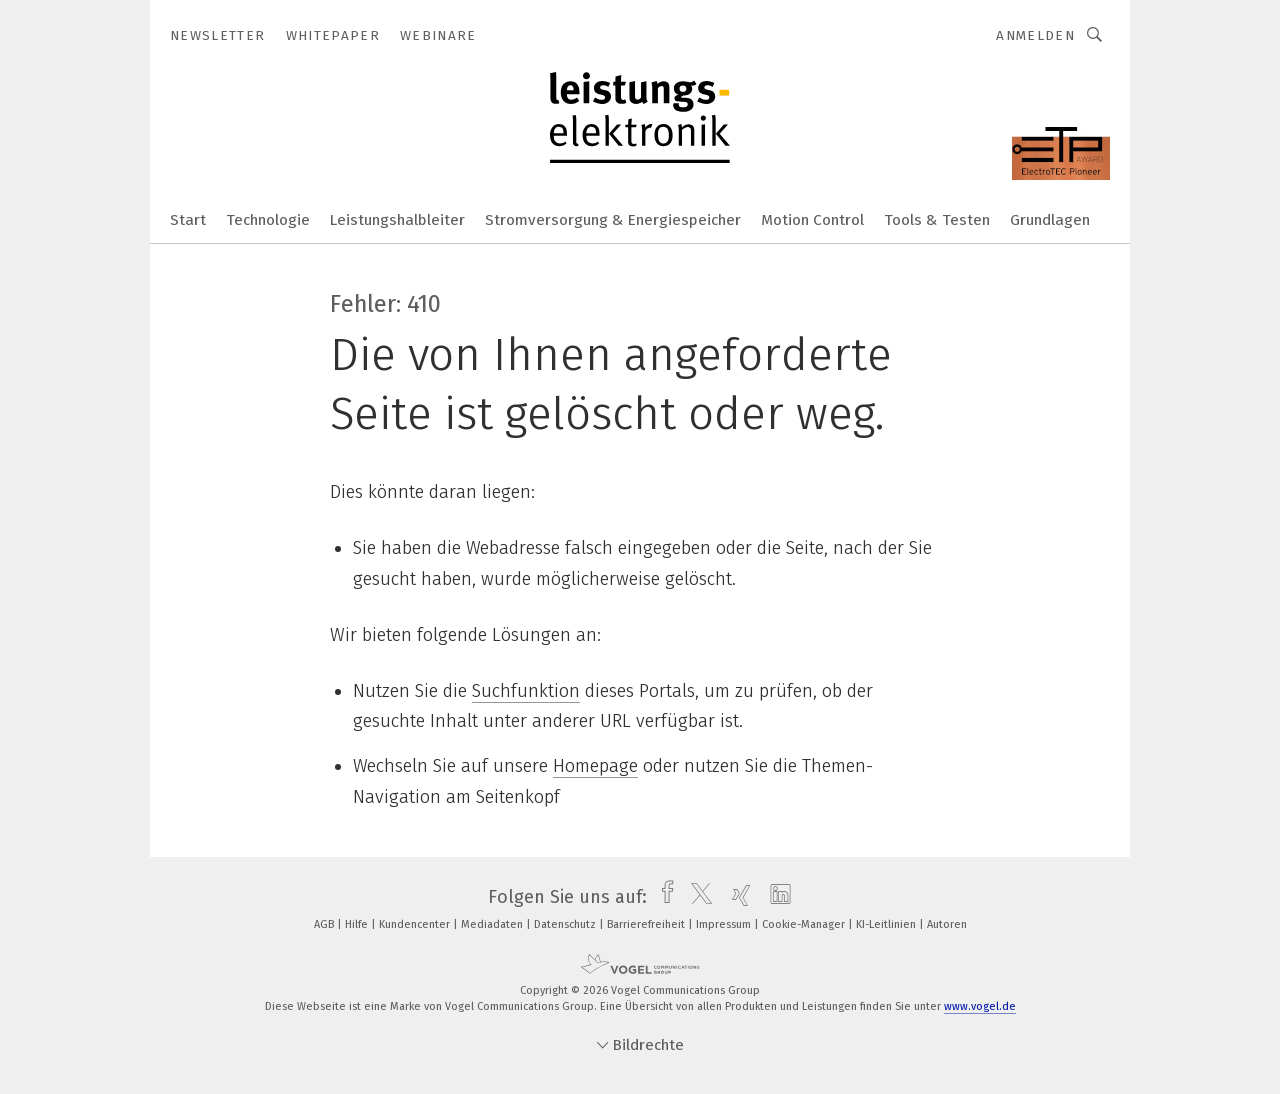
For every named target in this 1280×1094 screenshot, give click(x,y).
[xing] (736, 897)
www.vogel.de (980, 1006)
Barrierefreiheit (647, 924)
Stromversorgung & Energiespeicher (613, 220)
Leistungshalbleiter (397, 220)
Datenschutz (566, 924)
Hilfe (358, 924)
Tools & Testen (937, 220)
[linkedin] (775, 897)
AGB (325, 924)
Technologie (268, 220)
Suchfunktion (526, 691)
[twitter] (696, 897)
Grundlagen (1050, 220)
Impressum (725, 924)
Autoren (947, 924)
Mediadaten (493, 924)
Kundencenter (416, 924)
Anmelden (1035, 35)
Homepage (595, 766)
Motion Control (812, 220)
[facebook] (662, 897)
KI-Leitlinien (887, 924)
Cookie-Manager (805, 924)
